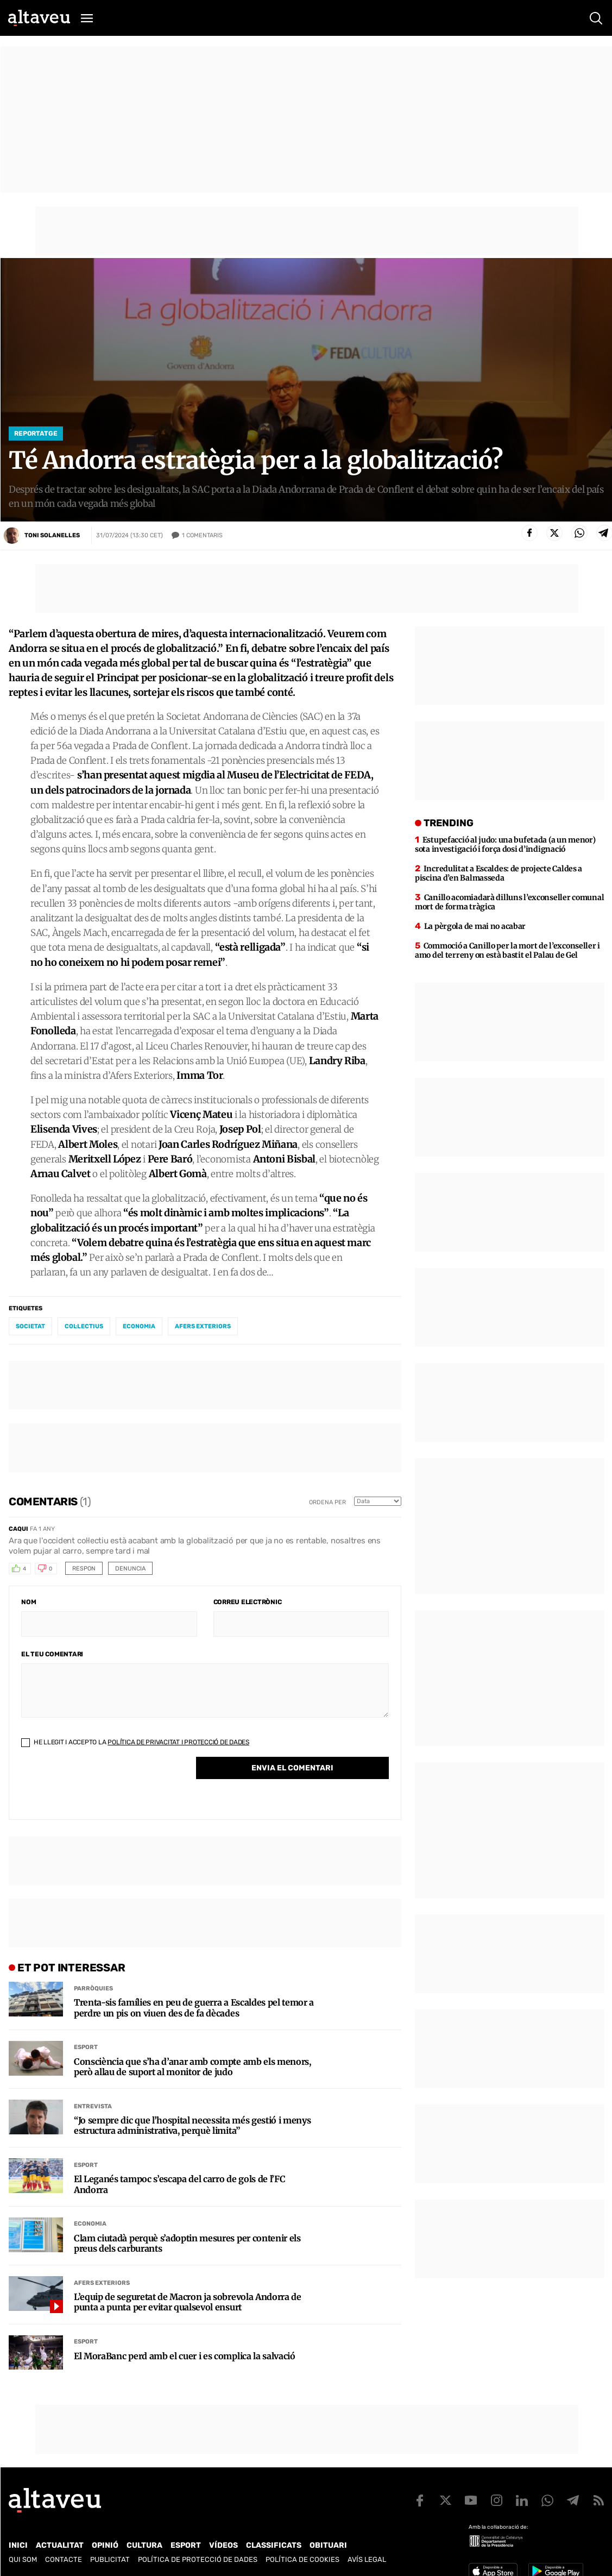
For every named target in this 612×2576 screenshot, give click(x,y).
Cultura (144, 2545)
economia (139, 1326)
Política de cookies (302, 2559)
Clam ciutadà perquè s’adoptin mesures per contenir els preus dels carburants (187, 2243)
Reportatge (36, 433)
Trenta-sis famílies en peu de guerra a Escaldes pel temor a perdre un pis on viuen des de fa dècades (194, 2007)
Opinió (105, 2545)
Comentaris (202, 535)
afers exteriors (203, 1326)
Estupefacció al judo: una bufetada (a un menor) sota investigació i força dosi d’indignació (505, 844)
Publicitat (110, 2559)
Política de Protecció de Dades (197, 2559)
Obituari (328, 2545)
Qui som (23, 2559)
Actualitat (60, 2545)
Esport (86, 2047)
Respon (84, 1568)
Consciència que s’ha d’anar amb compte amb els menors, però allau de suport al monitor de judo (192, 2067)
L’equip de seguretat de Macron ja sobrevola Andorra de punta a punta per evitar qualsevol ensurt (187, 2302)
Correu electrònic (247, 1602)
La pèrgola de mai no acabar (475, 926)
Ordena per (327, 1502)
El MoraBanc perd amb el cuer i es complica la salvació (184, 2356)
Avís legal (367, 2559)
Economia (90, 2223)
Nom (28, 1602)
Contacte (63, 2559)
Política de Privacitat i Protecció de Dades (178, 1742)
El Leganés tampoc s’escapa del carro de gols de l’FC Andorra (179, 2184)
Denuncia (130, 1568)
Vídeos (223, 2545)
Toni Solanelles (52, 535)
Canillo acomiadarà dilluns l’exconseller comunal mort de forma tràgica (509, 902)
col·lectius (84, 1326)
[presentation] (103, 1786)
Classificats (273, 2545)
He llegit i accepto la (135, 1742)
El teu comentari (52, 1654)
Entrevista (93, 2106)
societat (30, 1326)
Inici (18, 2545)
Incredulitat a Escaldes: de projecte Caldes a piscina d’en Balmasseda (498, 873)
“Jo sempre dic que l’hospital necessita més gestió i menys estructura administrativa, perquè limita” (192, 2125)
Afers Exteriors (102, 2282)
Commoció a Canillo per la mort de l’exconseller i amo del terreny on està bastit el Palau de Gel (507, 950)
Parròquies (93, 1988)
